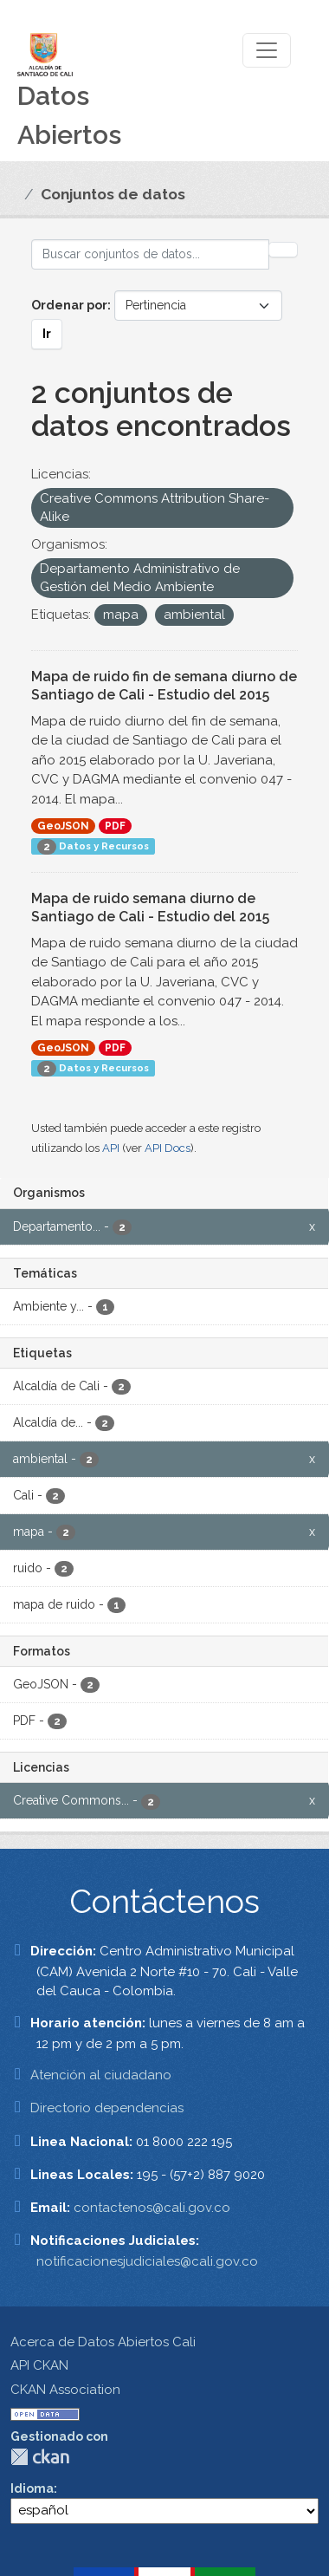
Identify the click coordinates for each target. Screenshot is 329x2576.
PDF (115, 826)
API (110, 1148)
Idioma (32, 2488)
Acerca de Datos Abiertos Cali (103, 2342)
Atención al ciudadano (100, 2075)
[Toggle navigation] (266, 50)
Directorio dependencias (107, 2108)
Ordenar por (69, 305)
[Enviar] (283, 249)
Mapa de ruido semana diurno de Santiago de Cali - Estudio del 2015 (150, 907)
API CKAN (39, 2365)
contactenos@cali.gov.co (152, 2207)
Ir (46, 334)
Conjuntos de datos (113, 194)
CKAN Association (65, 2389)
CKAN (39, 2457)
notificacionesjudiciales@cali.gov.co (147, 2261)
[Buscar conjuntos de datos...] (150, 254)
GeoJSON (63, 826)
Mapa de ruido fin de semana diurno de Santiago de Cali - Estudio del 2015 (164, 685)
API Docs (167, 1148)
